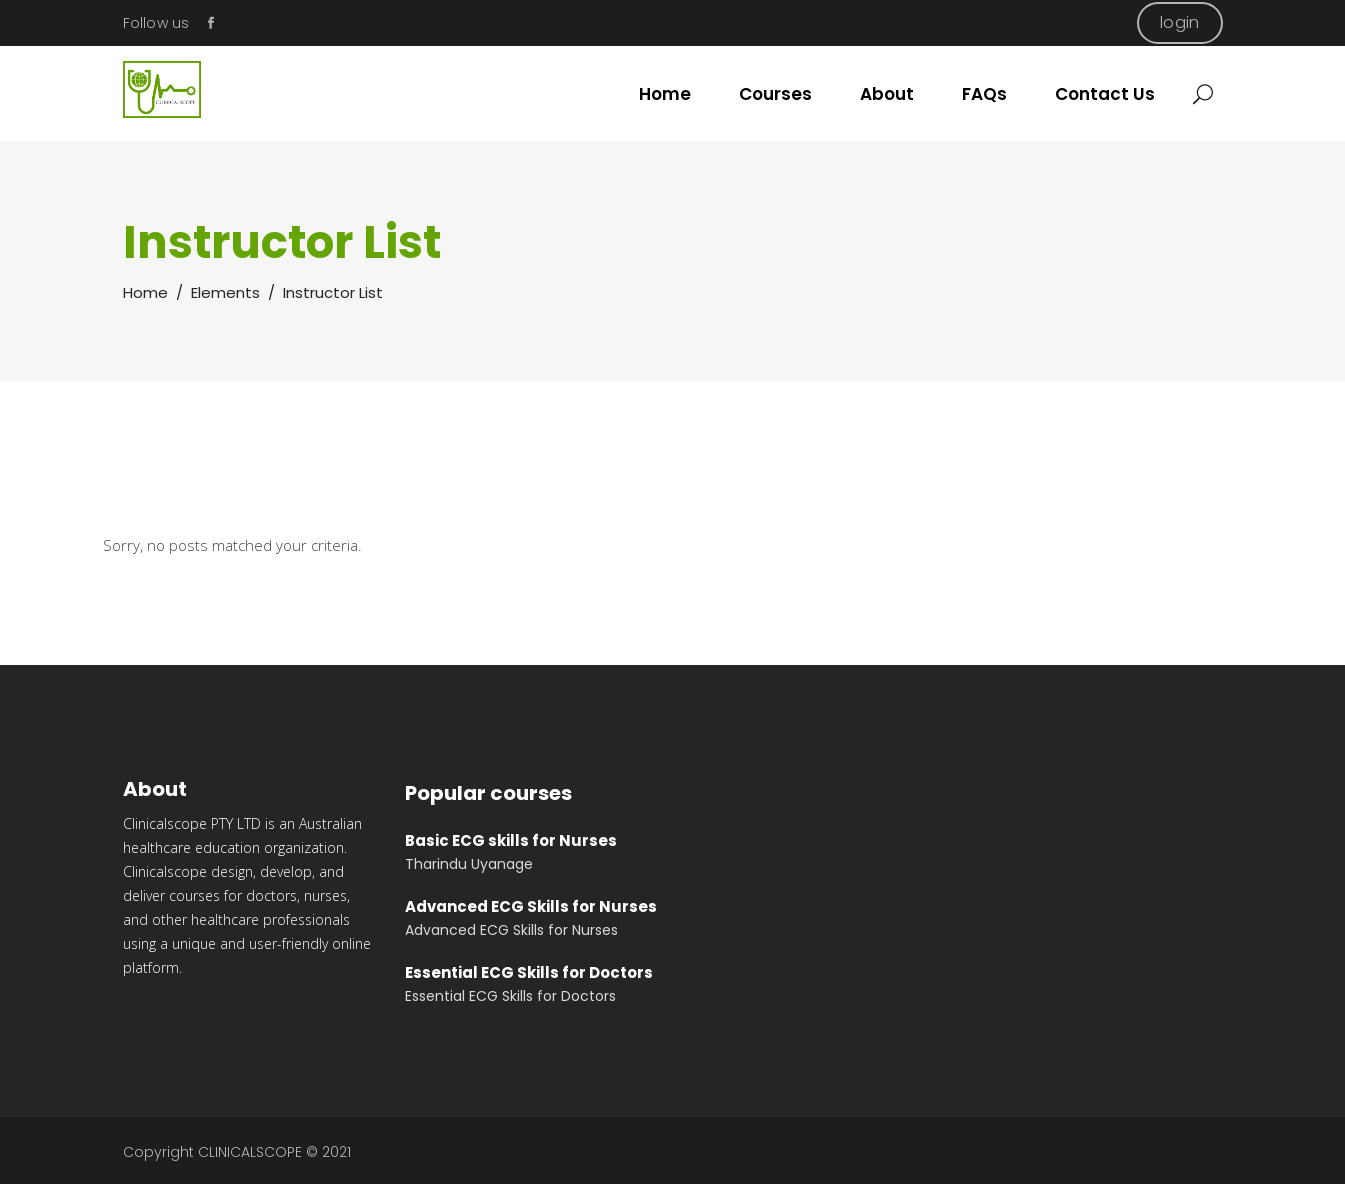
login (1179, 22)
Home (145, 292)
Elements (225, 292)
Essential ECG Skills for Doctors (529, 972)
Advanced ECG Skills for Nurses (531, 906)
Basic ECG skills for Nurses (511, 840)
